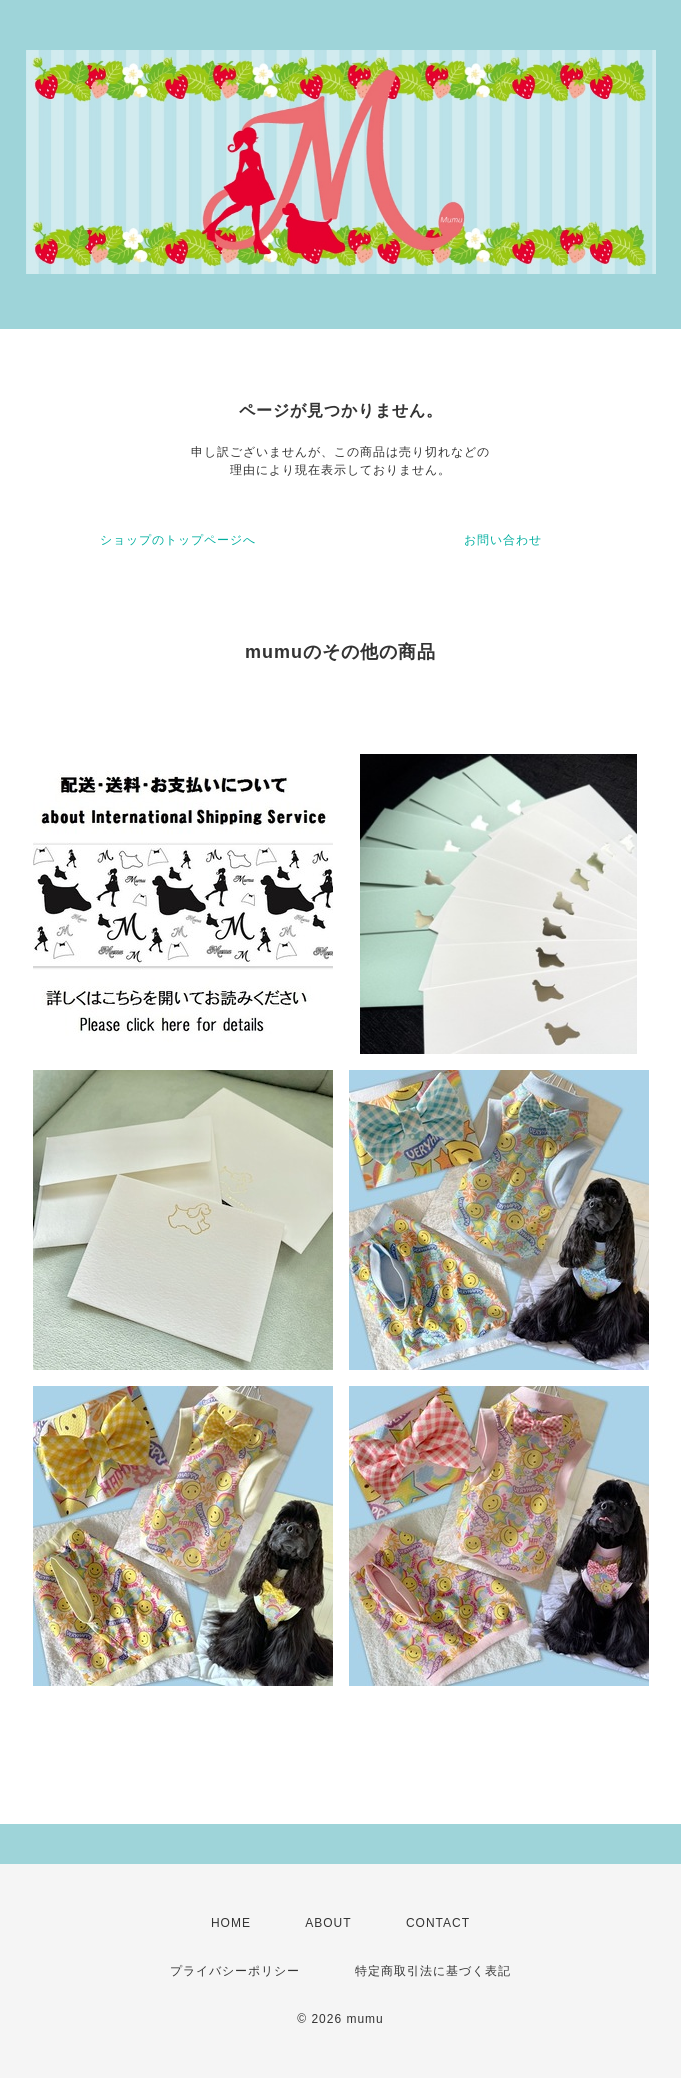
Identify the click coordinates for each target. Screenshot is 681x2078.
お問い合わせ (503, 540)
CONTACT (438, 1923)
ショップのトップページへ (178, 540)
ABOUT (328, 1923)
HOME (231, 1923)
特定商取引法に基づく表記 (433, 1971)
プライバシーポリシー (235, 1971)
